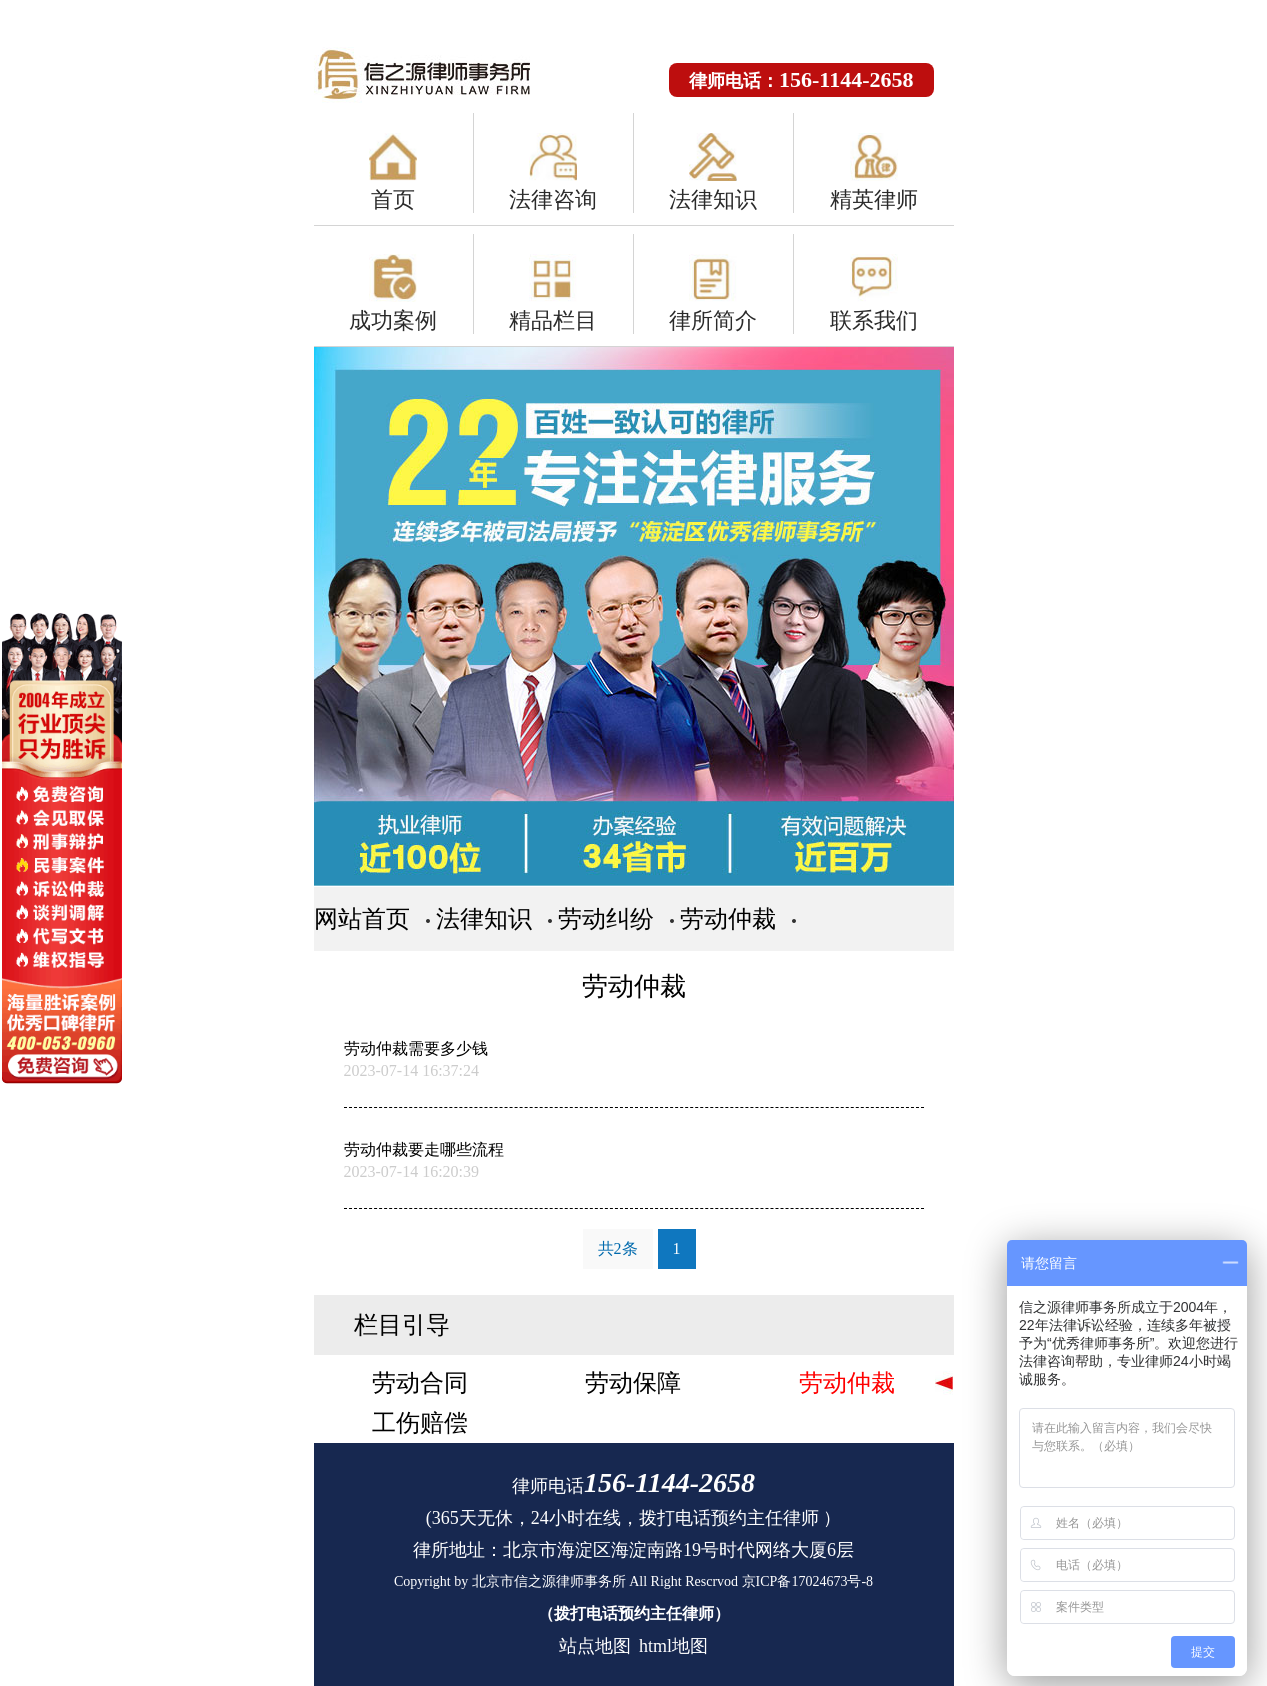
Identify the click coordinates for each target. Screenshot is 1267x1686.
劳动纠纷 (606, 919)
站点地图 (595, 1646)
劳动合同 (420, 1383)
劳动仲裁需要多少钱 (416, 1048)
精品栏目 (553, 320)
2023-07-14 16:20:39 (412, 1171)
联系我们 (874, 320)
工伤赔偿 (420, 1423)
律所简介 (713, 320)
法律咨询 (553, 199)
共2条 (618, 1248)
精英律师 (874, 199)
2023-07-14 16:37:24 (412, 1070)
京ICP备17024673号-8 (807, 1581)
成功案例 (393, 320)
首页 (393, 199)
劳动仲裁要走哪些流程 (424, 1149)
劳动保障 (633, 1383)
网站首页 (362, 919)
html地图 (673, 1646)
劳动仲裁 (728, 919)
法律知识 (713, 199)
